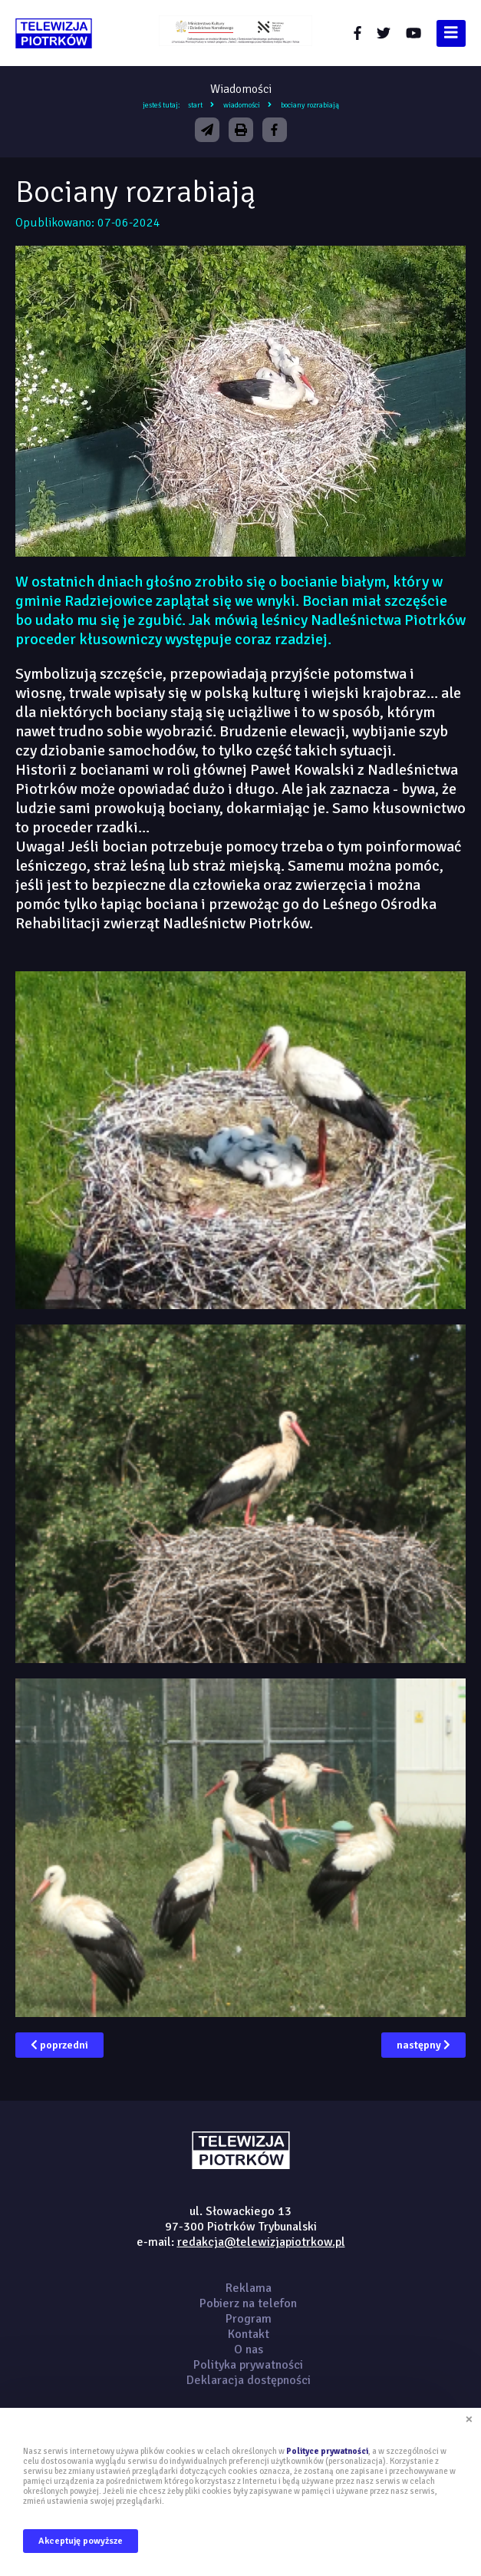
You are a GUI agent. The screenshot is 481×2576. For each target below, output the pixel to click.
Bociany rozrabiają (310, 105)
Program (249, 2318)
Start (195, 105)
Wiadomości (241, 105)
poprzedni (59, 2045)
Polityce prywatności (327, 2451)
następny (423, 2045)
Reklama (249, 2288)
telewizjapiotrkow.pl (53, 33)
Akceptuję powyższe (80, 2541)
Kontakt (248, 2334)
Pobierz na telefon (248, 2303)
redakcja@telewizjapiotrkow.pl (261, 2242)
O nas (248, 2349)
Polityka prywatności (248, 2365)
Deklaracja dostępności (248, 2380)
